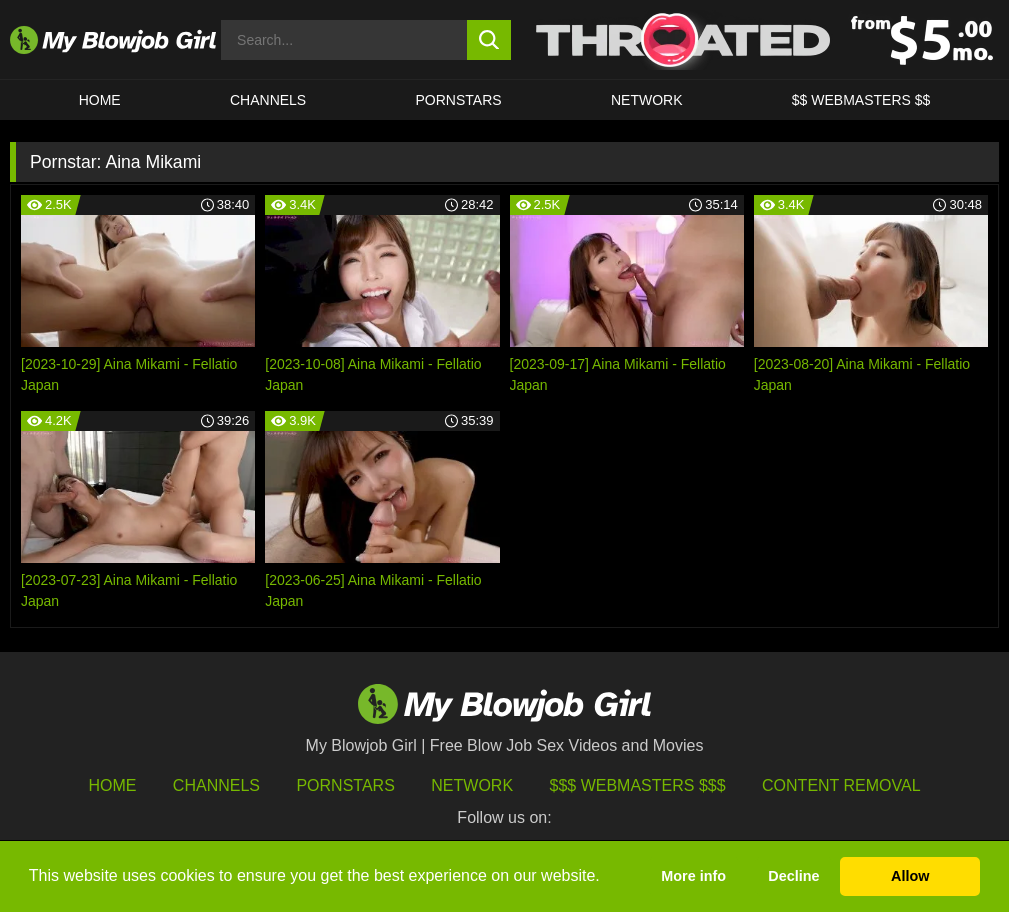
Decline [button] (793, 876)
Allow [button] (910, 876)
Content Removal (841, 785)
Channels (216, 785)
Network (647, 100)
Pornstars (345, 785)
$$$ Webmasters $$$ (638, 785)
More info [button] (693, 876)
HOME (100, 100)
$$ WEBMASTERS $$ (861, 100)
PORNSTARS (459, 100)
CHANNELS (268, 100)
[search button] (488, 40)
